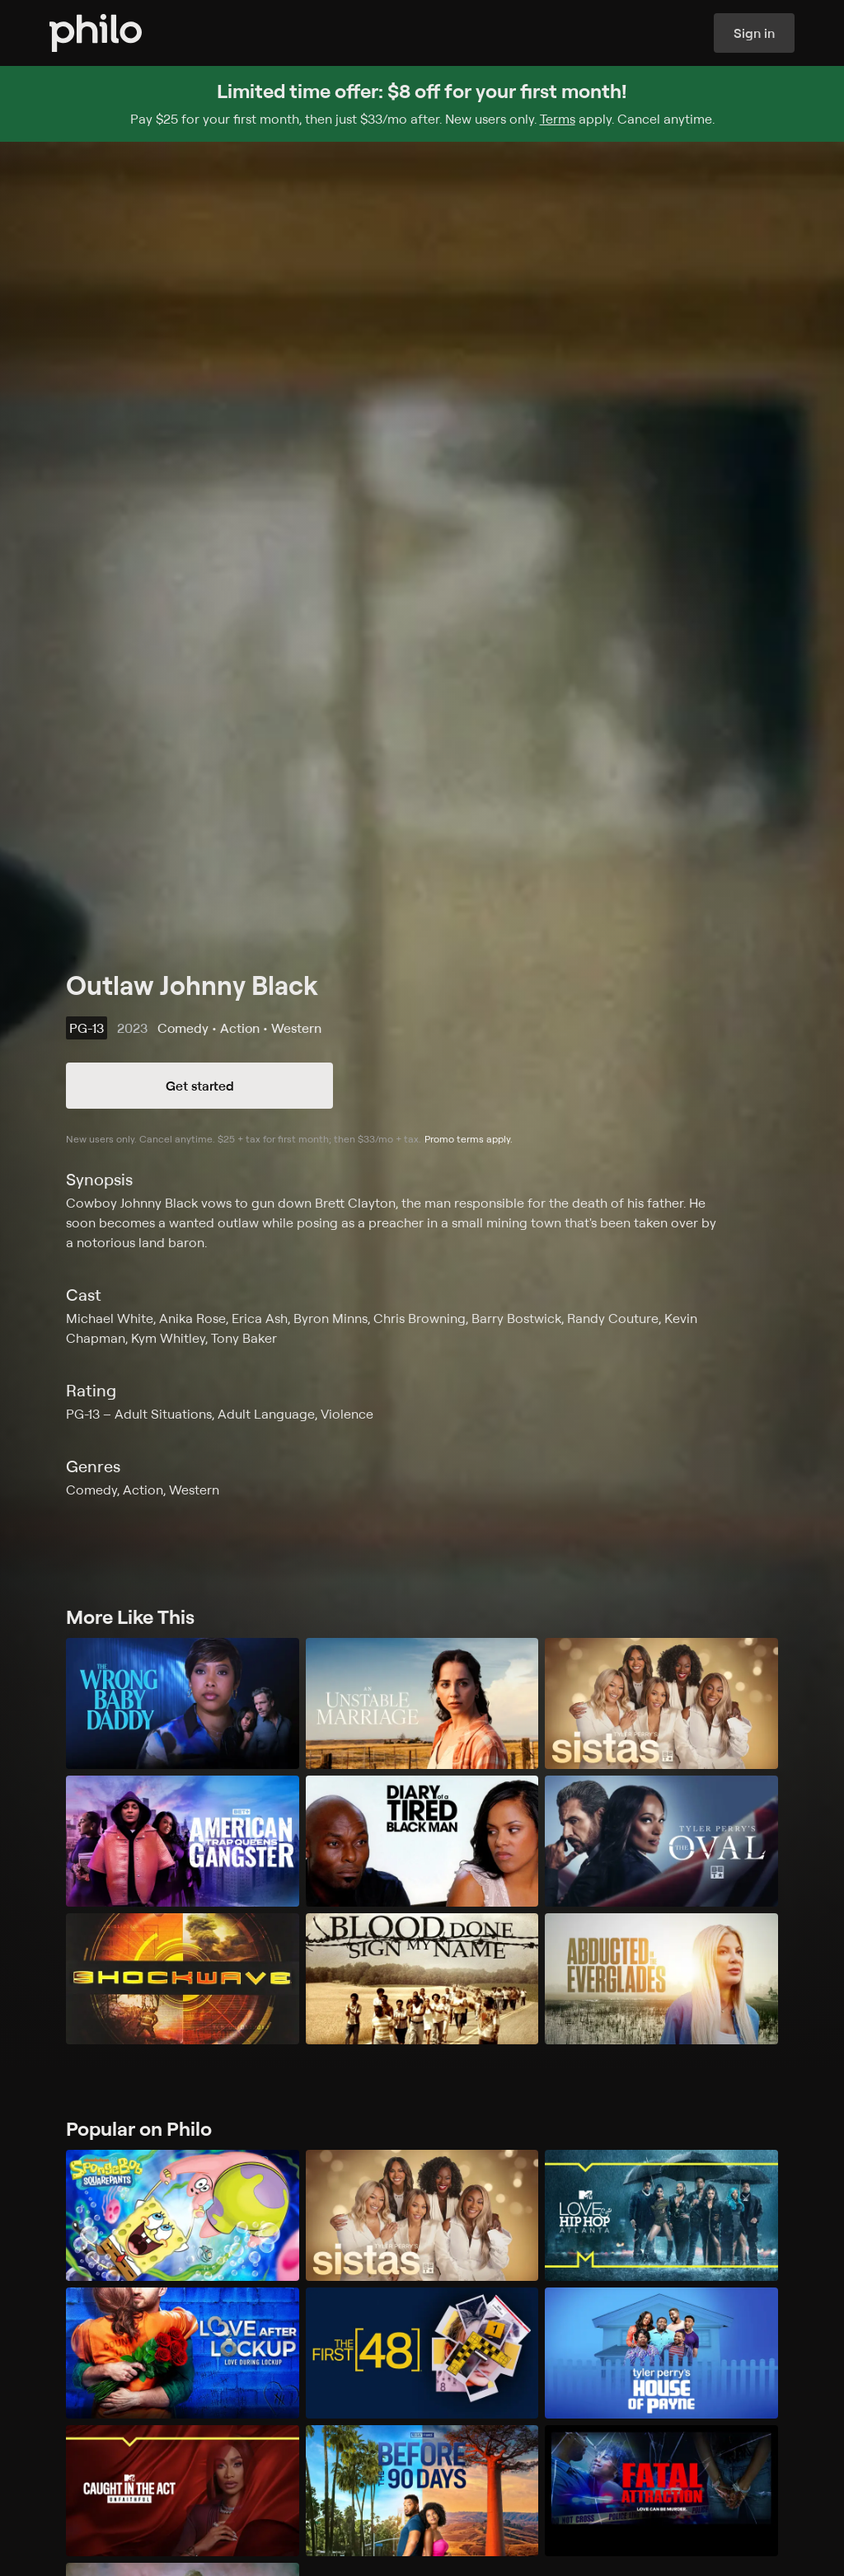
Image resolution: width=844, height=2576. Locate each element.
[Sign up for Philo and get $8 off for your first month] (422, 104)
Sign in (754, 33)
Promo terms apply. (468, 1139)
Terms (557, 118)
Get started (200, 1085)
